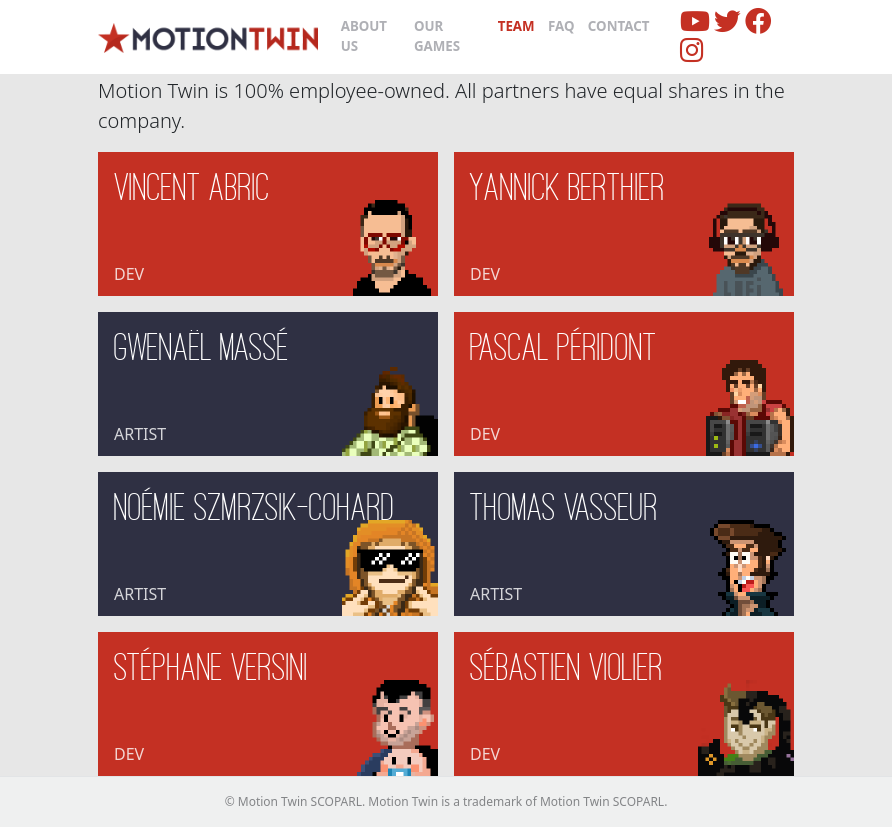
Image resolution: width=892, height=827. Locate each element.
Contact (619, 26)
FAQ (561, 26)
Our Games (437, 36)
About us (364, 36)
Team (516, 26)
